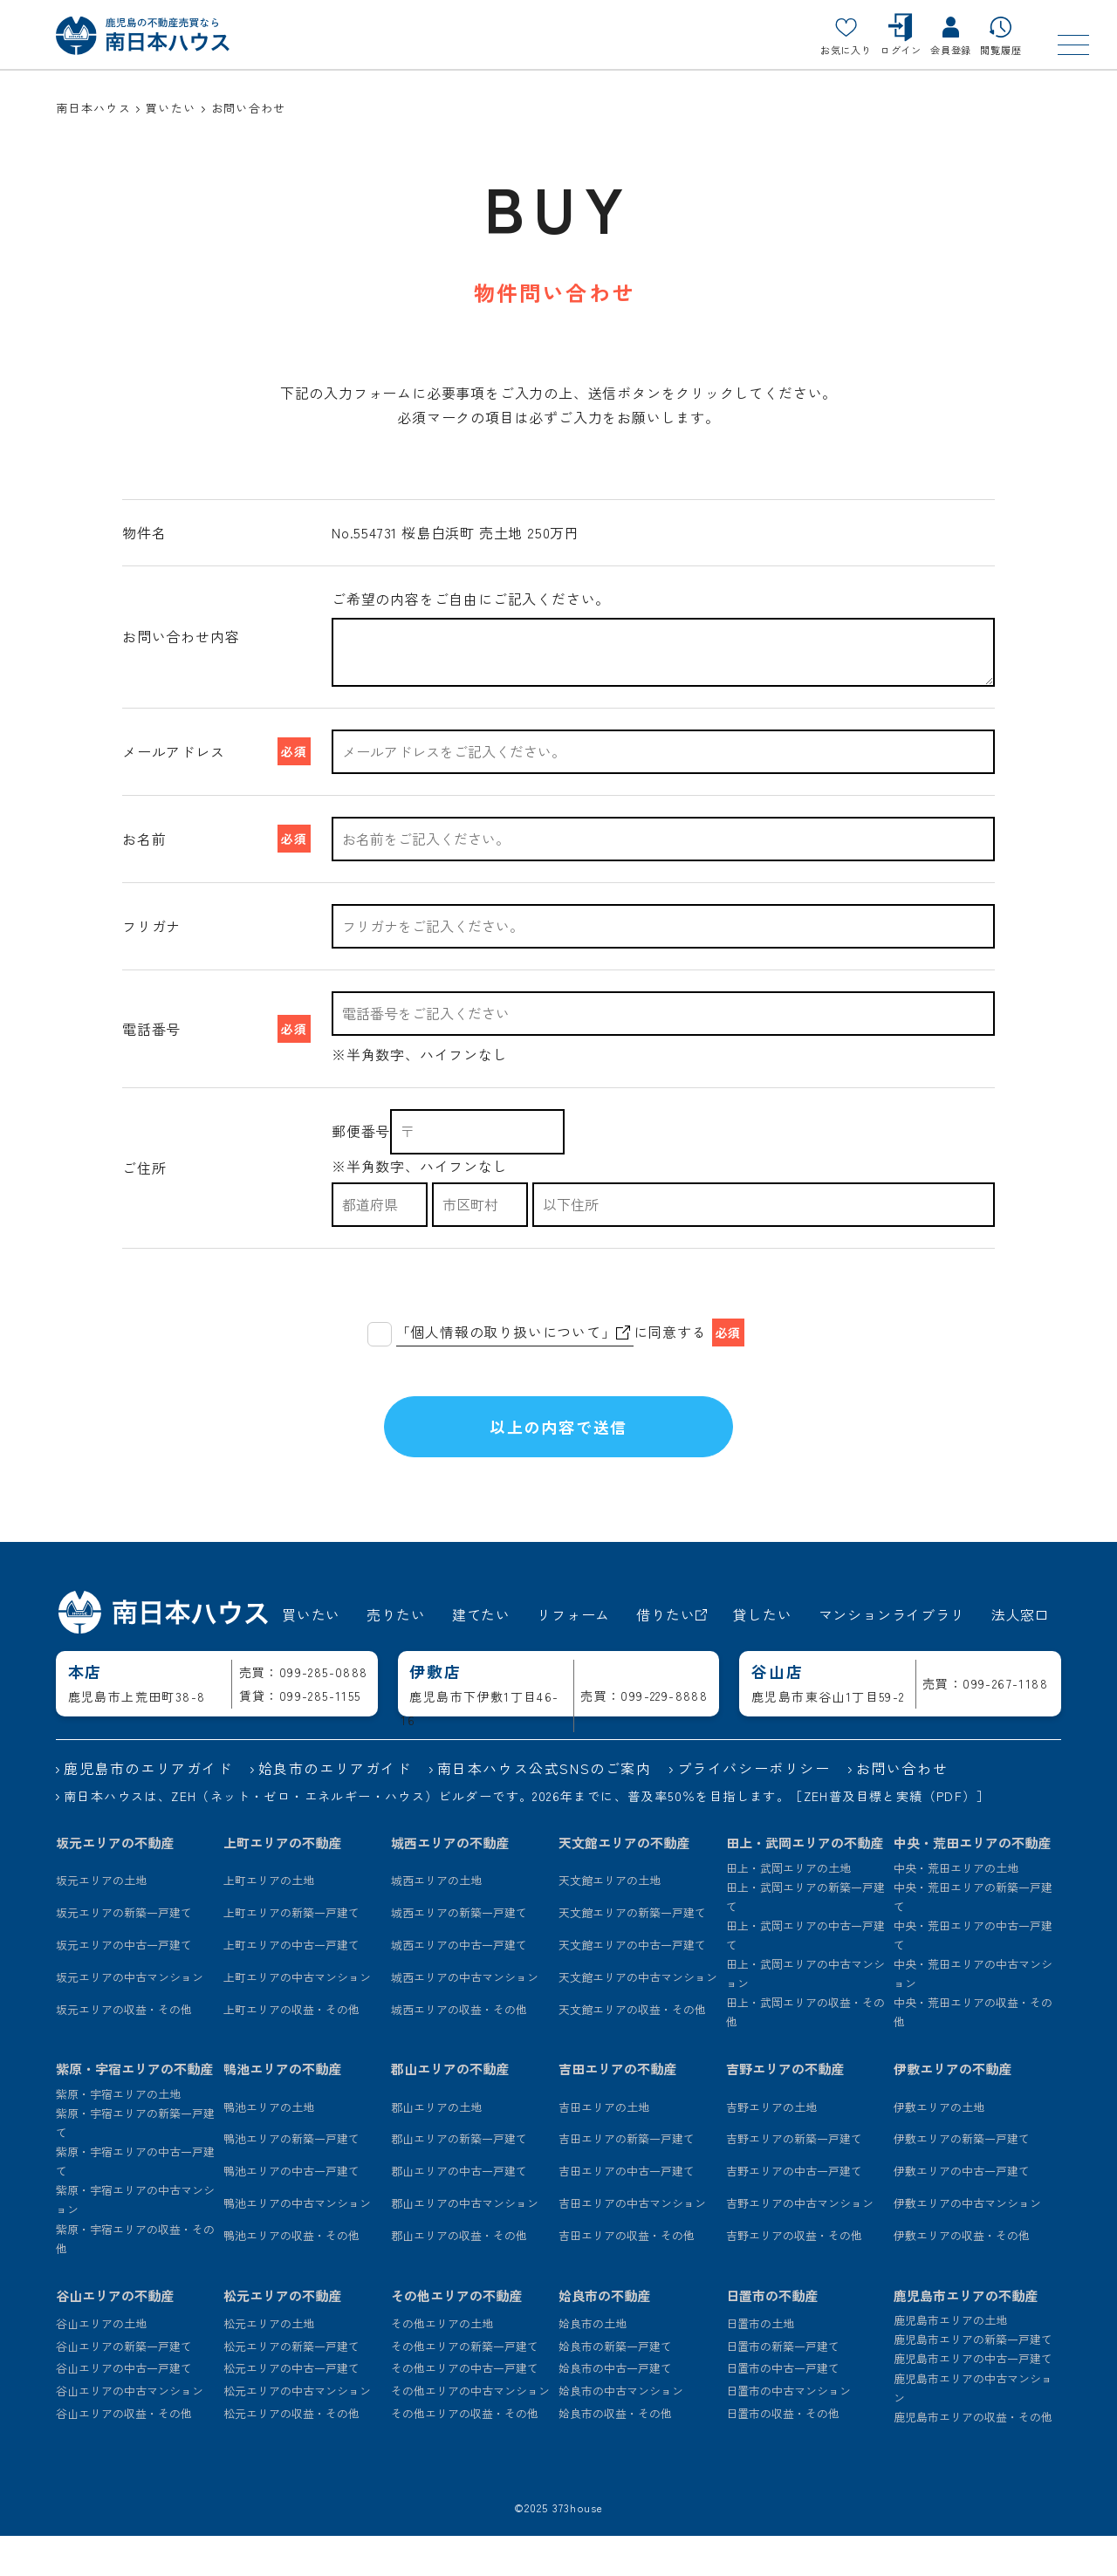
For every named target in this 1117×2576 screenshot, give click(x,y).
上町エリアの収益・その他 (291, 2049)
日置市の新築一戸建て (782, 2386)
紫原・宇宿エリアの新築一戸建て (135, 2163)
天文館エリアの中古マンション (637, 2017)
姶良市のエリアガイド (335, 1808)
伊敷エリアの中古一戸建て (962, 2211)
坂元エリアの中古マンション (129, 2017)
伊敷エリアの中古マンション (967, 2243)
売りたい (396, 1655)
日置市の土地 (760, 2363)
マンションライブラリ (892, 1655)
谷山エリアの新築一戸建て (124, 2386)
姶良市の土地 (592, 2363)
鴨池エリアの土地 (268, 2147)
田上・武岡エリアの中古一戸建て (805, 1975)
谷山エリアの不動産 (115, 2335)
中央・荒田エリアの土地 (956, 1908)
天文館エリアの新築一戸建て (632, 1952)
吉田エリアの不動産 (617, 2109)
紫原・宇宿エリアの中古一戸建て (135, 2201)
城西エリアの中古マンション (464, 2017)
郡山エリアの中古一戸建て (459, 2211)
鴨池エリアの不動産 (282, 2109)
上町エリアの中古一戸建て (291, 1985)
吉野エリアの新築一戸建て (794, 2179)
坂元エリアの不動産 (115, 1883)
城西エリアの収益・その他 (459, 2049)
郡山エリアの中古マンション (464, 2243)
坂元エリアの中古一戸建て (124, 1985)
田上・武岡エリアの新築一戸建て (805, 1937)
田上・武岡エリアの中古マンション (805, 2013)
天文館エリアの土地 (609, 1920)
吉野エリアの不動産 (785, 2109)
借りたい (671, 1655)
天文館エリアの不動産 (623, 1883)
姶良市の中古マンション (620, 2430)
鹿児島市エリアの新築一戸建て (973, 2379)
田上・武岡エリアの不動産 (804, 1883)
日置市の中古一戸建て (782, 2409)
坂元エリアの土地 (101, 1920)
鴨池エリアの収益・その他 (291, 2275)
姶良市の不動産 (604, 2335)
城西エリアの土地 (436, 1920)
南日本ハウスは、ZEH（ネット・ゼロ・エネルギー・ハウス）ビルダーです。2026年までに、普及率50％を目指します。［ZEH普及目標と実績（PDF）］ (527, 1836)
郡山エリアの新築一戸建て (459, 2179)
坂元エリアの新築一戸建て (124, 1952)
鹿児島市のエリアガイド (148, 1808)
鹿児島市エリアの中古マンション (973, 2428)
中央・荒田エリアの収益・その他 (973, 2052)
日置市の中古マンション (788, 2430)
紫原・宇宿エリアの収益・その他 (135, 2279)
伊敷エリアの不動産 (952, 2109)
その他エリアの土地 (442, 2363)
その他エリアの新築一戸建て (464, 2386)
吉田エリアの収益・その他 (626, 2275)
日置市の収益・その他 (782, 2453)
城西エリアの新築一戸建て (459, 1952)
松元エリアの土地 (268, 2363)
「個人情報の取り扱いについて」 (513, 1331)
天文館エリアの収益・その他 (632, 2049)
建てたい (481, 1655)
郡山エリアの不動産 (450, 2109)
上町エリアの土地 (268, 1920)
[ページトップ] (1060, 2519)
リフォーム (573, 1655)
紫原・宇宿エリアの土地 (118, 2134)
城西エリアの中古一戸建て (459, 1985)
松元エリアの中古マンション (297, 2430)
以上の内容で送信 (558, 1446)
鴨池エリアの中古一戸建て (291, 2211)
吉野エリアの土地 (771, 2147)
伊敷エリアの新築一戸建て (962, 2179)
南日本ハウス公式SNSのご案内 (544, 1808)
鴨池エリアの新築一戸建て (291, 2179)
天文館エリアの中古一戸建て (632, 1985)
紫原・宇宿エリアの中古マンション (135, 2239)
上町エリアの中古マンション (297, 2017)
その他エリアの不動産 (456, 2335)
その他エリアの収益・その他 (464, 2453)
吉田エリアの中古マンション (632, 2243)
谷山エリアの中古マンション (129, 2430)
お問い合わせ (902, 1808)
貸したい (762, 1655)
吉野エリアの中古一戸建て (794, 2211)
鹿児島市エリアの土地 (950, 2360)
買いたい (311, 1655)
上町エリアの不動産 (282, 1883)
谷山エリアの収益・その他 (124, 2453)
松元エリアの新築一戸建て (291, 2386)
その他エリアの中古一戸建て (464, 2409)
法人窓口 (1020, 1655)
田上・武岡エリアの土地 (788, 1908)
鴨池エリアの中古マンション (297, 2243)
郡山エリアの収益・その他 (459, 2275)
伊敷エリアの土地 (939, 2147)
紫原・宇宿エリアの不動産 (134, 2109)
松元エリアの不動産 (282, 2335)
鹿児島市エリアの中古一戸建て (973, 2399)
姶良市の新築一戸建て (615, 2386)
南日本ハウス (93, 107)
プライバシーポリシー (754, 1808)
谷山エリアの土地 (101, 2363)
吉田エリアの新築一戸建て (626, 2179)
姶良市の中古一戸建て (615, 2409)
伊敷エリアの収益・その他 (962, 2275)
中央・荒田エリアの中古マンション (973, 2013)
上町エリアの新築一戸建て (291, 1952)
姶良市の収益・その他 (615, 2453)
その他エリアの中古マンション (470, 2430)
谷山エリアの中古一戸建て (124, 2409)
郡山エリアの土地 (436, 2147)
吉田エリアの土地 (603, 2147)
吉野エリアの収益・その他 (794, 2275)
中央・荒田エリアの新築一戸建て (973, 1937)
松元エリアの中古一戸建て (291, 2409)
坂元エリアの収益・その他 (124, 2049)
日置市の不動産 (772, 2335)
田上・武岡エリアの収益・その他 (805, 2052)
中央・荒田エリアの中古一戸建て (973, 1975)
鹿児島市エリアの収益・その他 (973, 2457)
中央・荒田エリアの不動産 (972, 1883)
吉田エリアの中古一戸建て (626, 2211)
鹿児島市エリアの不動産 (966, 2335)
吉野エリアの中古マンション (800, 2243)
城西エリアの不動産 (450, 1883)
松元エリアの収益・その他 (291, 2453)
